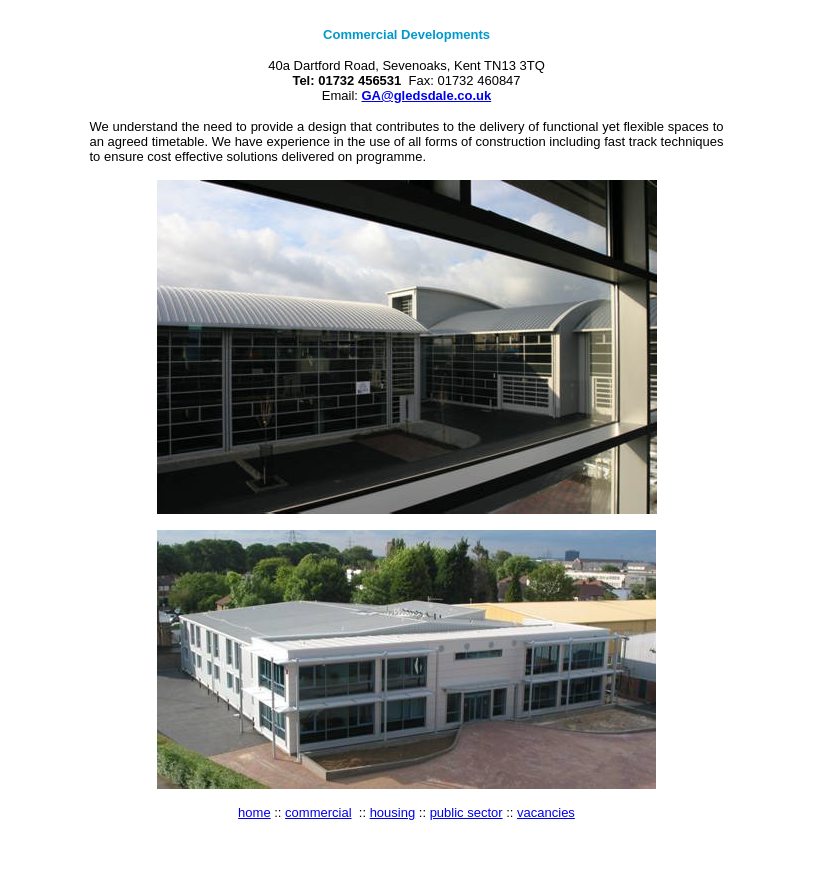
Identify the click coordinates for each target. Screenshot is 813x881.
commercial (318, 812)
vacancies (546, 812)
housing (393, 812)
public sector (466, 812)
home (254, 812)
